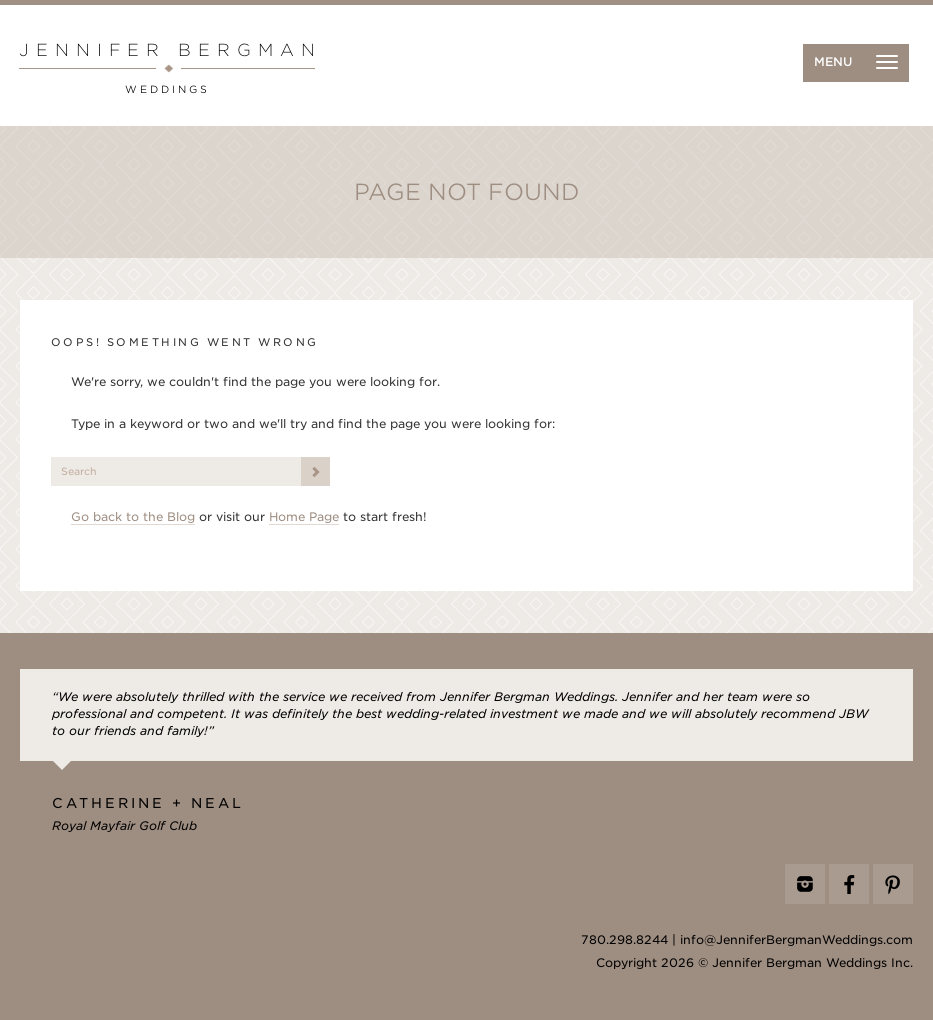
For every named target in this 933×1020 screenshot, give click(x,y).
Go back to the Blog (133, 517)
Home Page (304, 517)
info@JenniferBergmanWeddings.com (796, 940)
